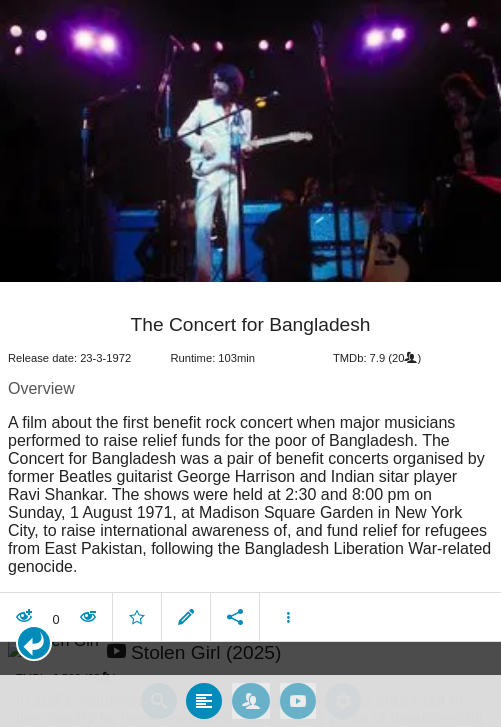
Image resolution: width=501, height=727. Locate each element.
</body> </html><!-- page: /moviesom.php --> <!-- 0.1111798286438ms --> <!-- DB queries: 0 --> (250, 363)
